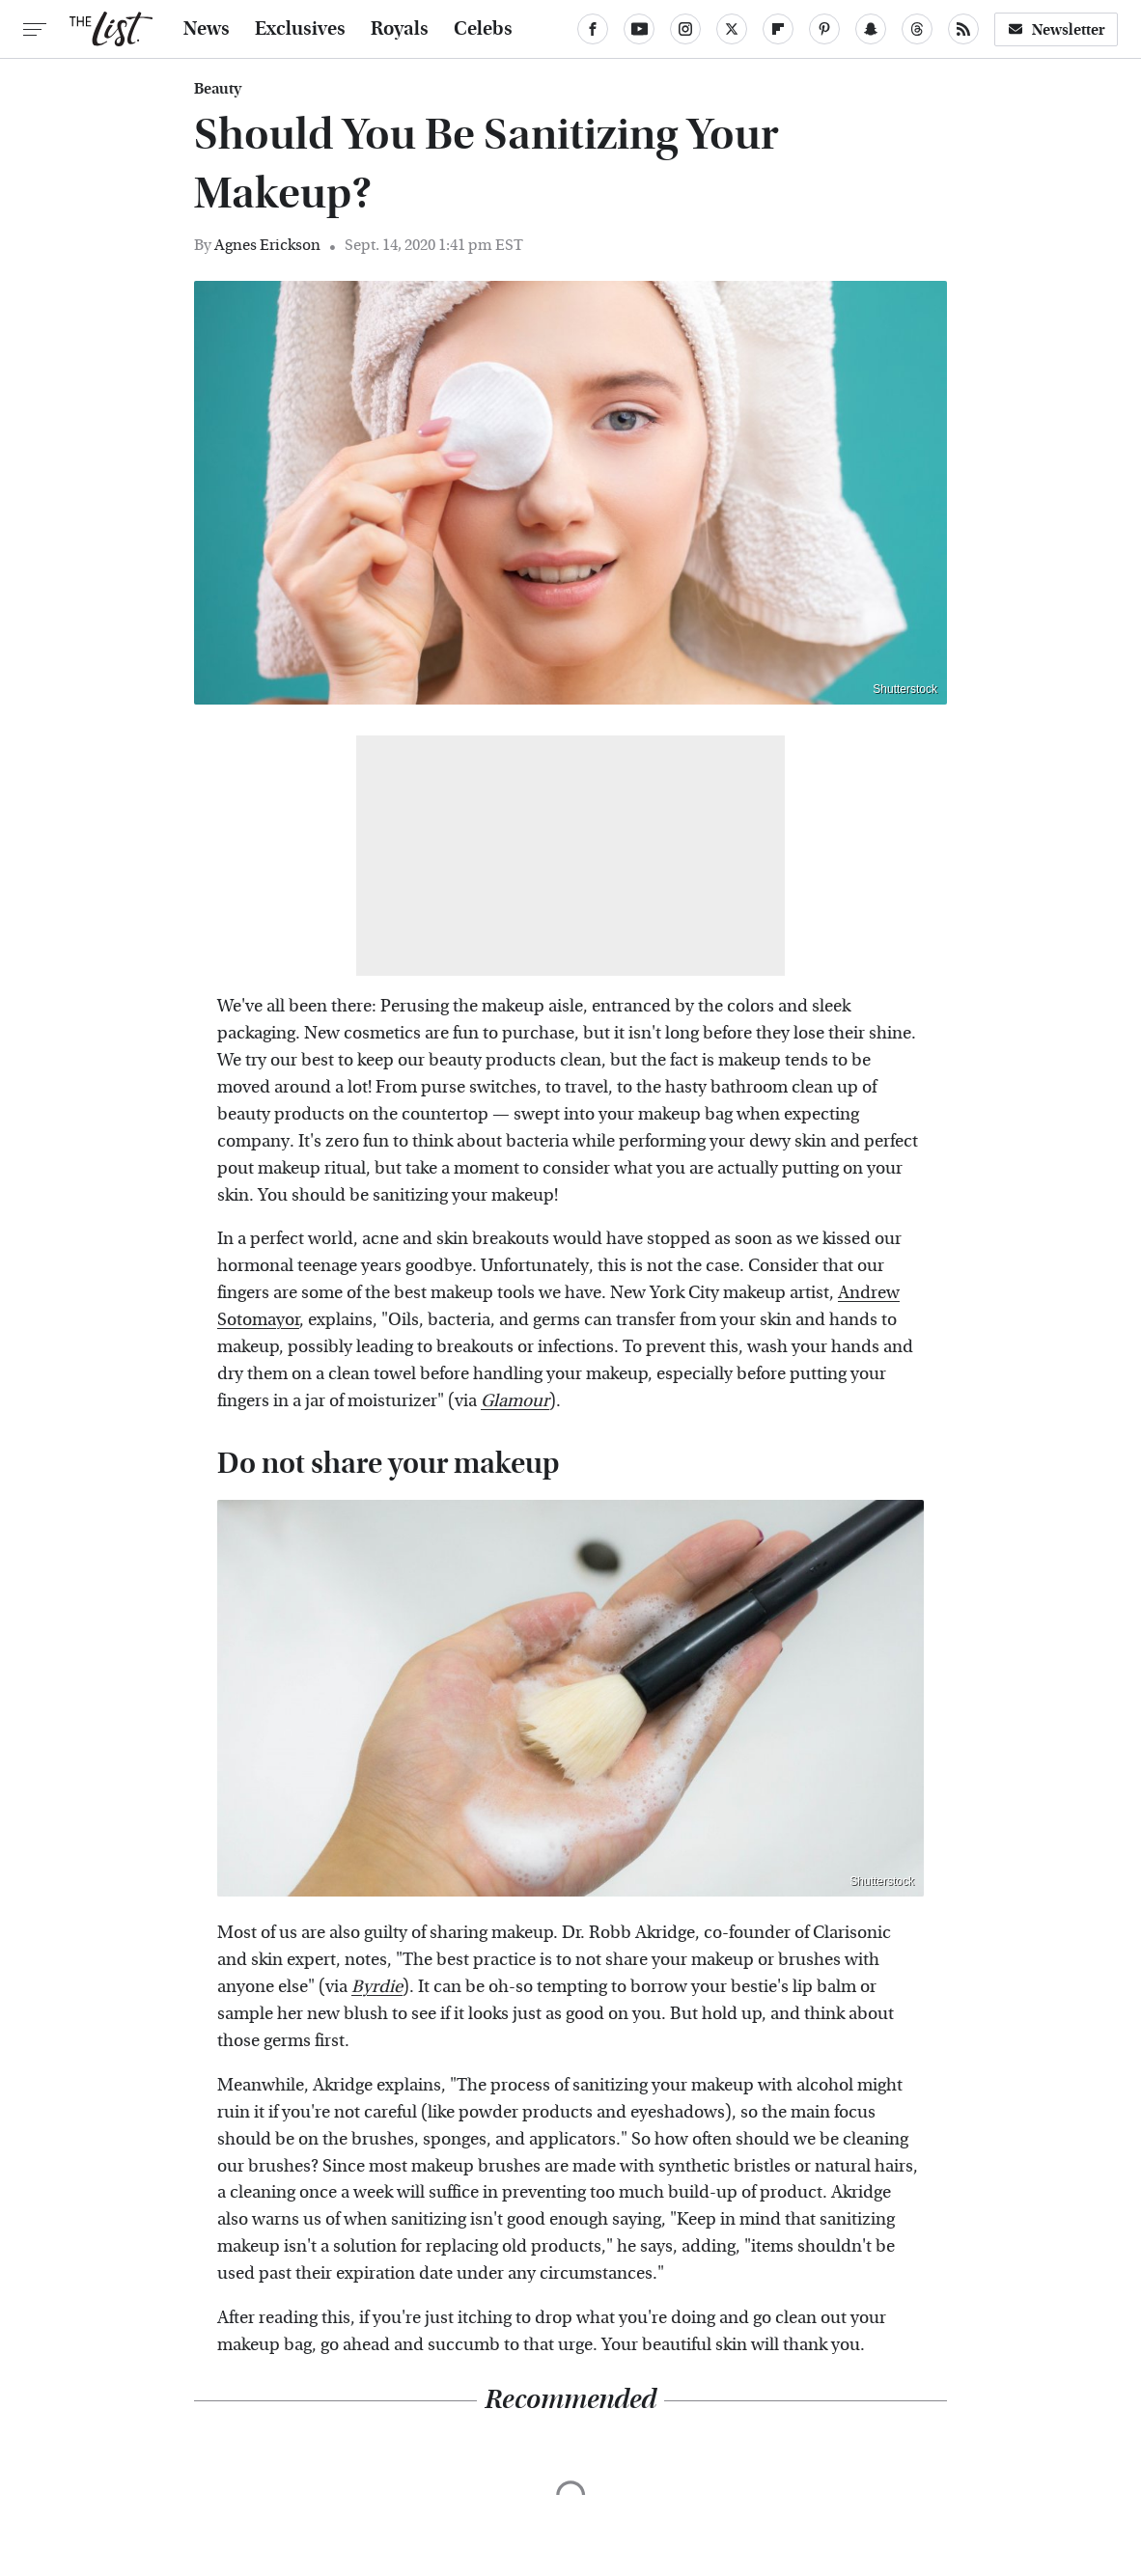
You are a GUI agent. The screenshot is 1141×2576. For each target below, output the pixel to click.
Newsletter (1056, 29)
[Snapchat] (870, 29)
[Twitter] (731, 29)
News (206, 29)
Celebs (483, 29)
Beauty (217, 89)
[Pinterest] (824, 29)
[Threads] (917, 29)
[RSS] (963, 29)
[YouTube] (639, 29)
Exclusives (300, 29)
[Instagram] (685, 29)
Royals (400, 29)
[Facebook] (592, 29)
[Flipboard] (778, 29)
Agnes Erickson (267, 244)
